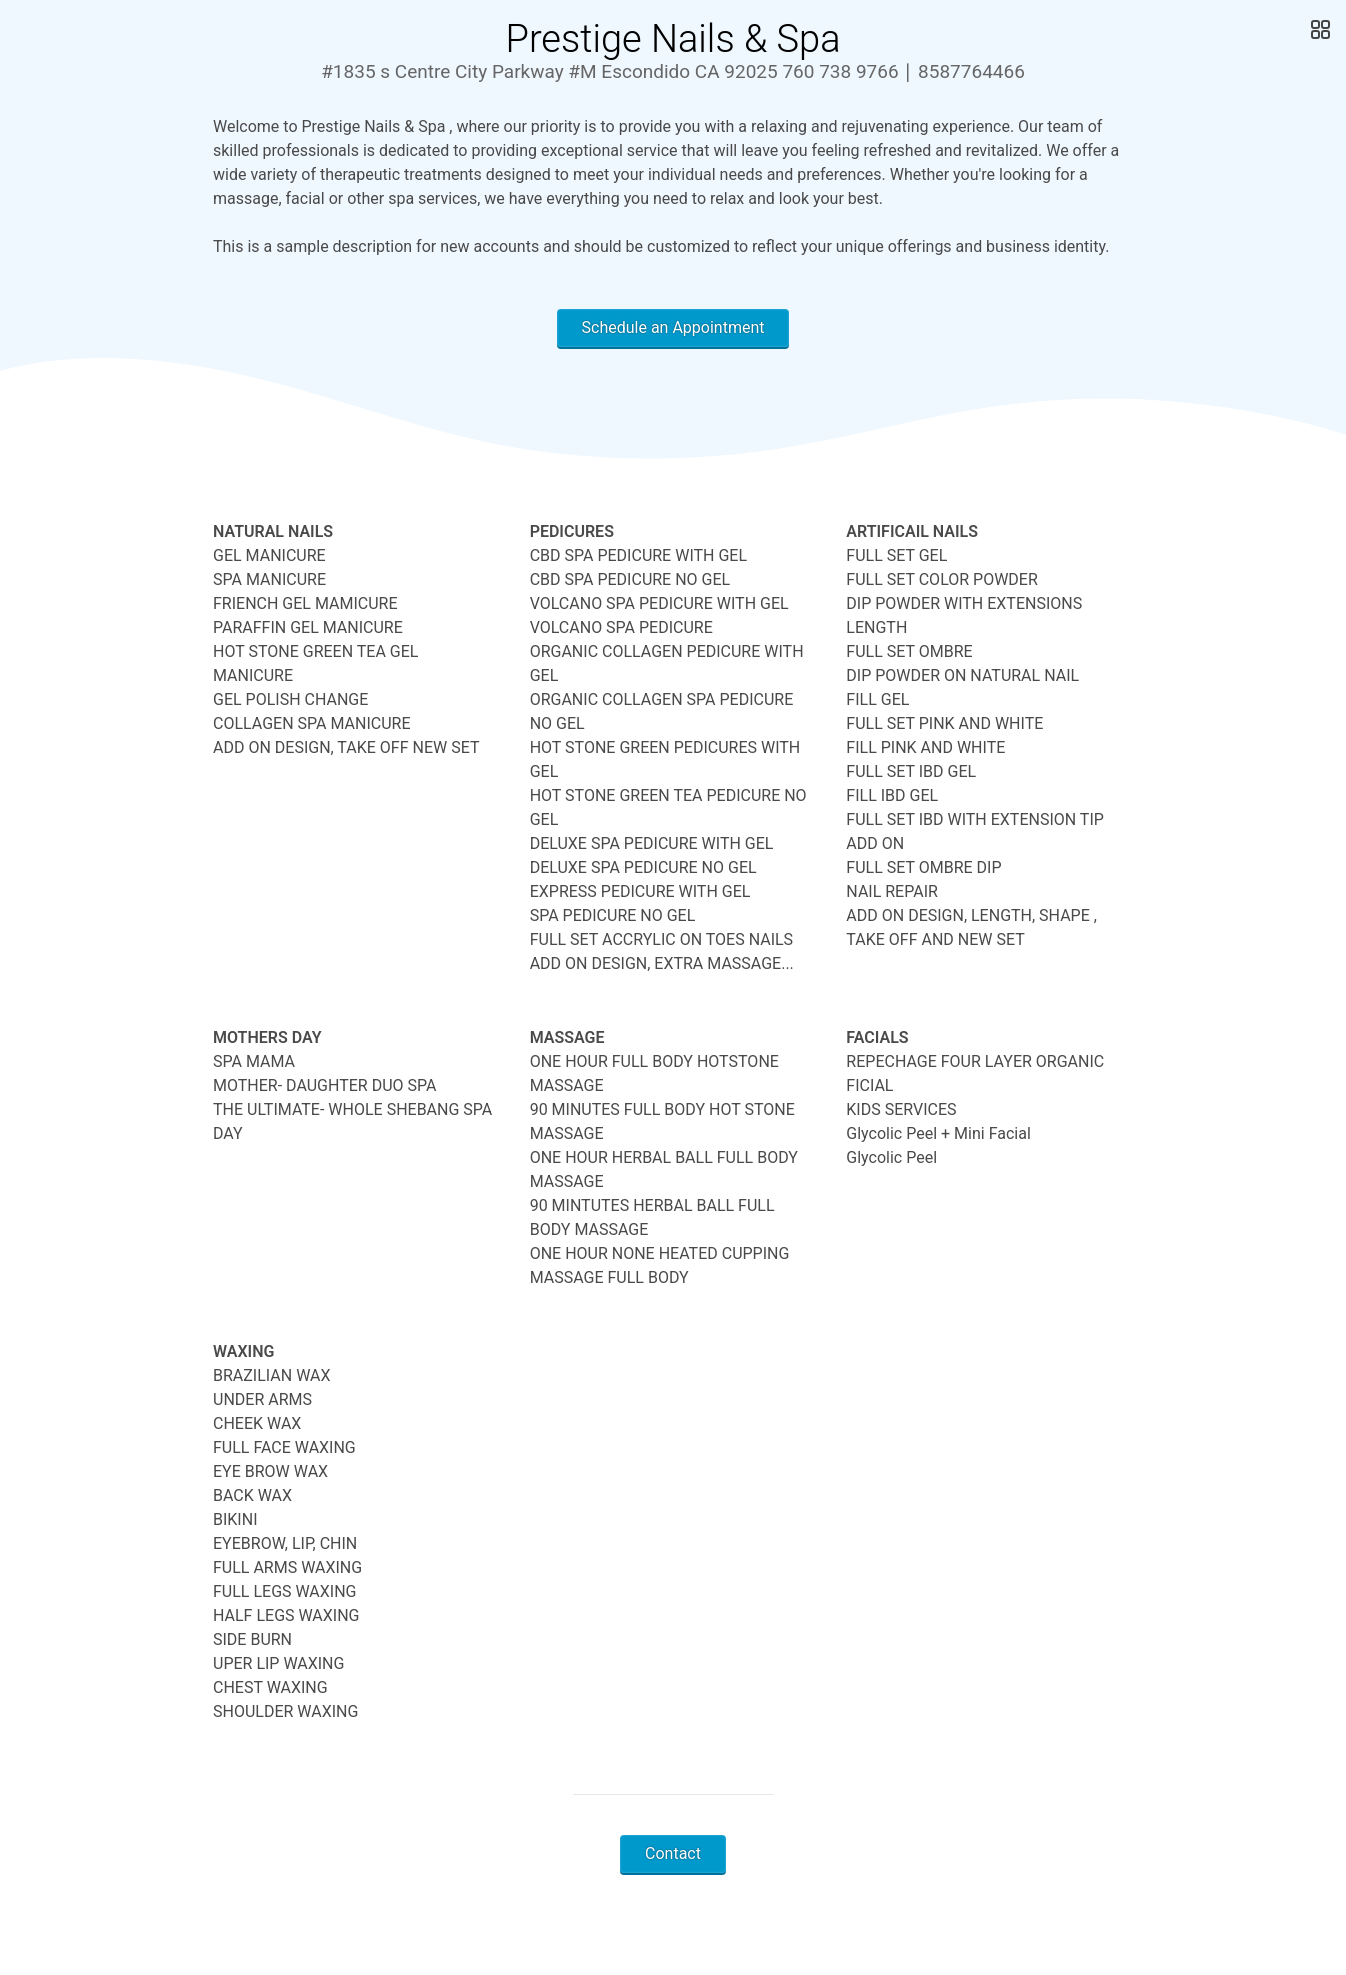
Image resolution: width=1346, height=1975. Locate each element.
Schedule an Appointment (673, 327)
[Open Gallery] (1318, 30)
